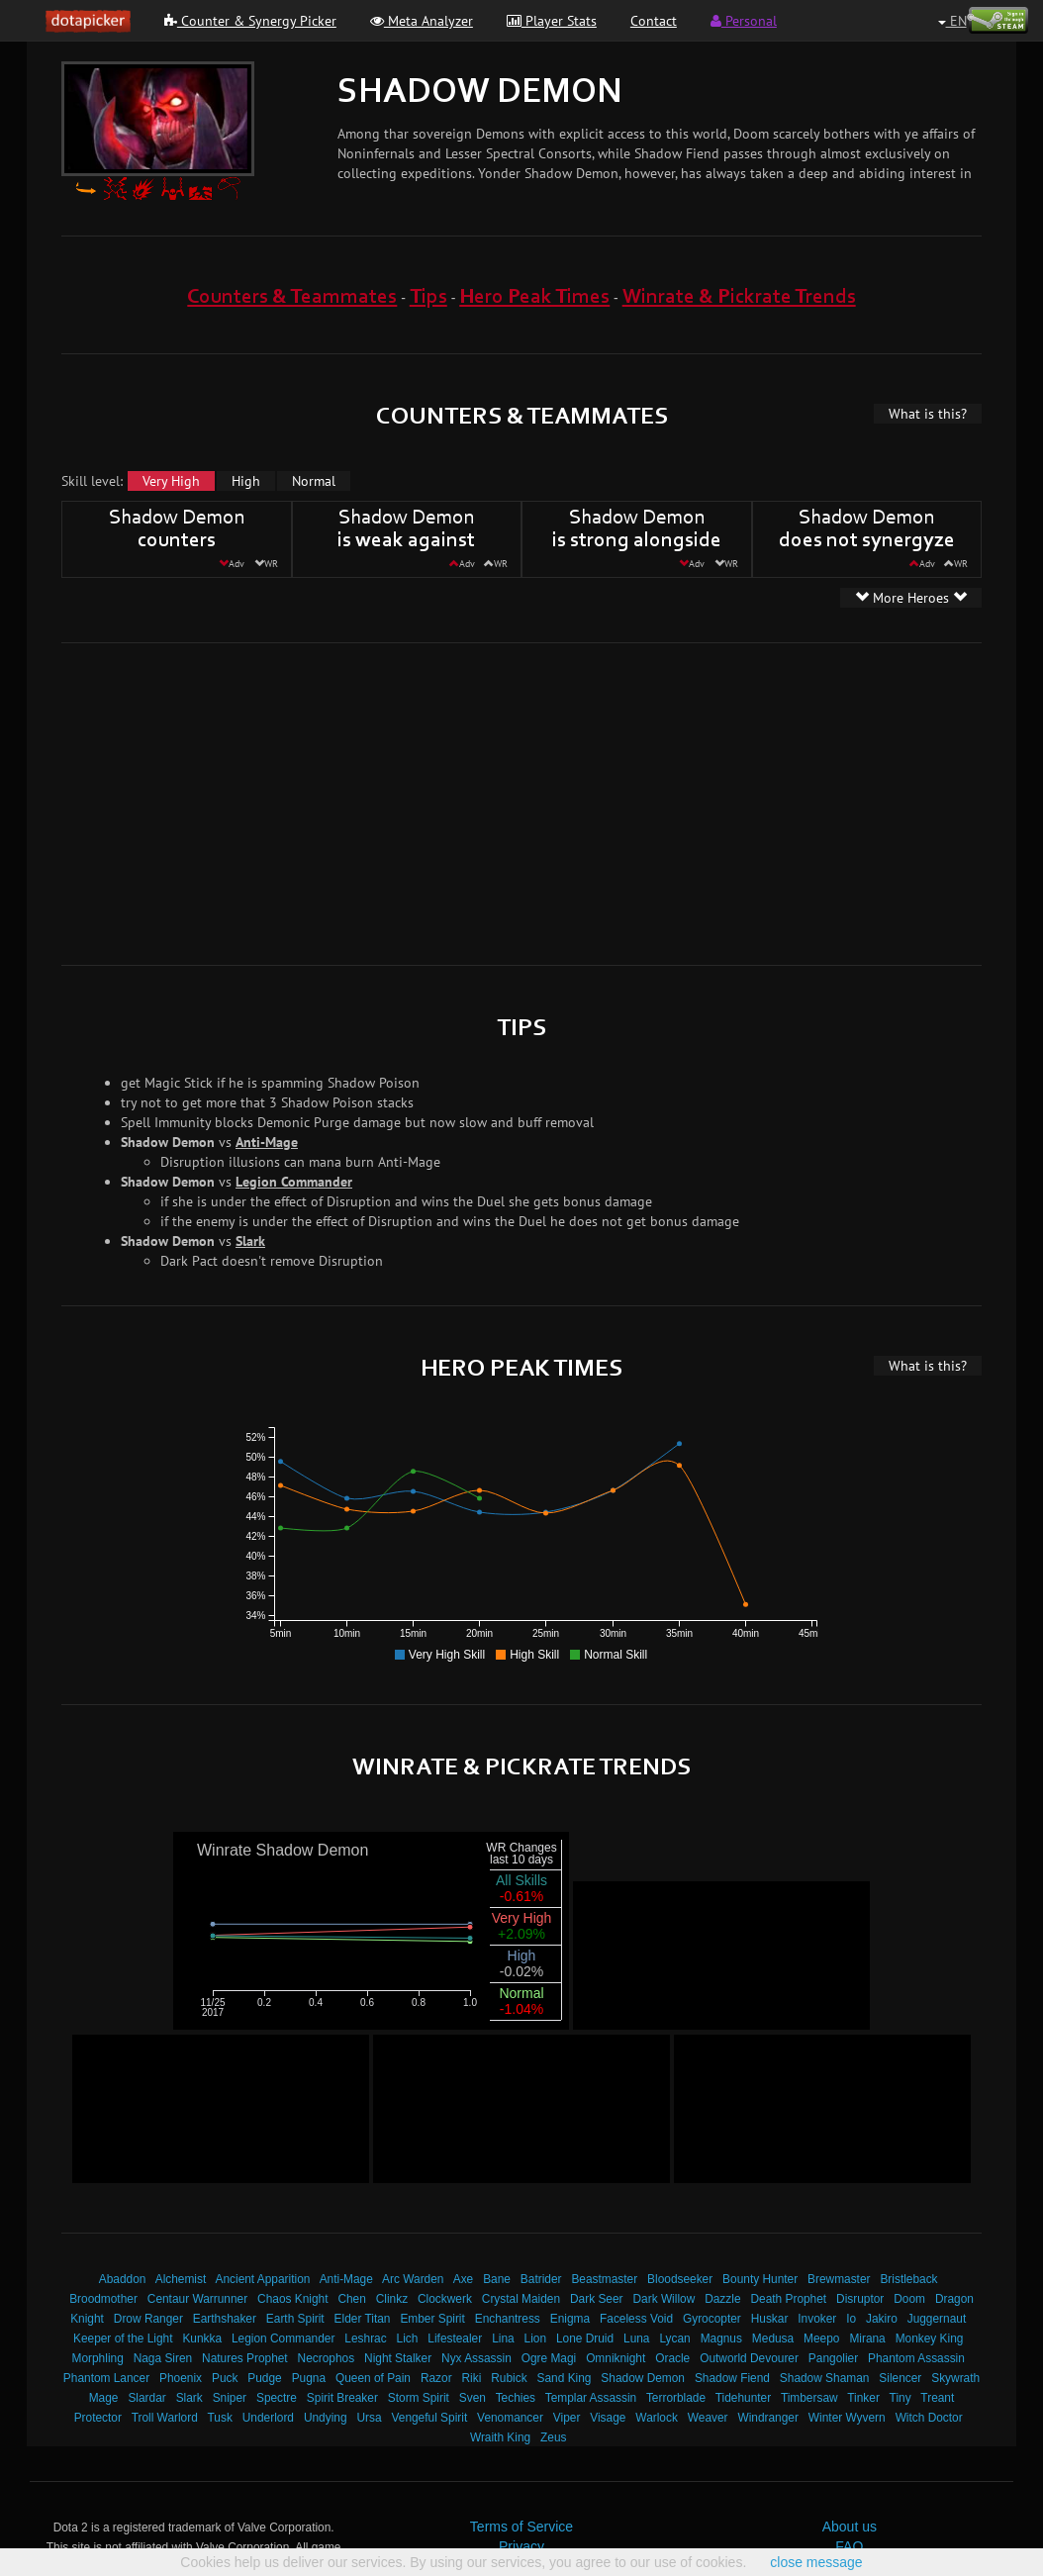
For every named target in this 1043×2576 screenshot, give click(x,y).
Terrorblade (676, 2398)
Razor (436, 2378)
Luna (636, 2338)
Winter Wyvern (847, 2418)
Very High (171, 481)
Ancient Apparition (263, 2279)
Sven (472, 2398)
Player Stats (552, 21)
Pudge (264, 2378)
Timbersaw (809, 2398)
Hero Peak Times (534, 297)
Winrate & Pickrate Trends (739, 297)
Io (851, 2319)
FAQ (849, 2546)
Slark (250, 1241)
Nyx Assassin (476, 2358)
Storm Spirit (418, 2398)
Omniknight (615, 2358)
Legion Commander (294, 1182)
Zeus (553, 2437)
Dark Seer (596, 2299)
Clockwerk (445, 2299)
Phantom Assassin (916, 2358)
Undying (325, 2418)
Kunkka (202, 2338)
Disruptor (860, 2299)
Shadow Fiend (732, 2378)
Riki (472, 2378)
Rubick (508, 2378)
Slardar (146, 2398)
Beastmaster (604, 2279)
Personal (744, 21)
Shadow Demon (643, 2378)
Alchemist (181, 2279)
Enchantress (507, 2319)
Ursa (368, 2418)
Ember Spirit (432, 2319)
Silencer (900, 2378)
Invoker (817, 2319)
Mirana (867, 2338)
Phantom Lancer (106, 2378)
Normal (313, 481)
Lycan (674, 2338)
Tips (428, 297)
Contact (653, 21)
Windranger (767, 2418)
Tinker (863, 2398)
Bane (497, 2279)
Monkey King (930, 2338)
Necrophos (326, 2358)
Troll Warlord (165, 2418)
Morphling (98, 2358)
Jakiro (882, 2319)
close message (816, 2562)
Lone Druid (585, 2338)
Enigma (570, 2319)
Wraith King (500, 2437)
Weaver (708, 2418)
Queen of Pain (373, 2378)
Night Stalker (397, 2358)
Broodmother (103, 2299)
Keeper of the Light (122, 2338)
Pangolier (833, 2358)
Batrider (541, 2279)
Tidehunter (743, 2398)
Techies (515, 2398)
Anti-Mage (267, 1142)
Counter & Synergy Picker (250, 21)
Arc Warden (412, 2279)
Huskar (770, 2319)
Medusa (773, 2338)
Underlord (268, 2418)
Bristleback (908, 2279)
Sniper (229, 2398)
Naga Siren (163, 2358)
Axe (463, 2279)
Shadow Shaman (825, 2378)
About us (849, 2526)
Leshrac (365, 2338)
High (246, 481)
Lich (408, 2338)
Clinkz (392, 2299)
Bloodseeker (679, 2279)
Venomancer (510, 2418)
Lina (503, 2338)
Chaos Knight (292, 2299)
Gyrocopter (712, 2319)
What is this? (928, 414)
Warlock (656, 2418)
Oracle (672, 2358)
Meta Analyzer (421, 21)
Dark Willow (663, 2299)
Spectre (276, 2398)
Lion (535, 2338)
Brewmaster (838, 2279)
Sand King (564, 2378)
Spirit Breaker (342, 2398)
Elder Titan (362, 2319)
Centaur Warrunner (197, 2299)
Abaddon (122, 2279)
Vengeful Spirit (430, 2418)
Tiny (900, 2398)
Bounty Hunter (760, 2279)
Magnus (721, 2338)
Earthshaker (224, 2319)
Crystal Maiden (521, 2299)
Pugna (309, 2378)
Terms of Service (521, 2526)
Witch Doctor (929, 2418)
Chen (351, 2299)
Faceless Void (636, 2319)
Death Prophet (788, 2299)
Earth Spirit (295, 2319)
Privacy (521, 2546)
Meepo (821, 2338)
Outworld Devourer (749, 2358)
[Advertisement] (367, 801)
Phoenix (180, 2378)
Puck (224, 2378)
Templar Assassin (591, 2398)
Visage (607, 2418)
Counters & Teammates (292, 297)
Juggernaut (937, 2319)
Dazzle (722, 2299)
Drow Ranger (148, 2319)
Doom (909, 2299)
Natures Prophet (245, 2358)
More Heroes (911, 598)
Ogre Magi (549, 2358)
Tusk (220, 2418)
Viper (567, 2418)
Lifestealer (454, 2338)
